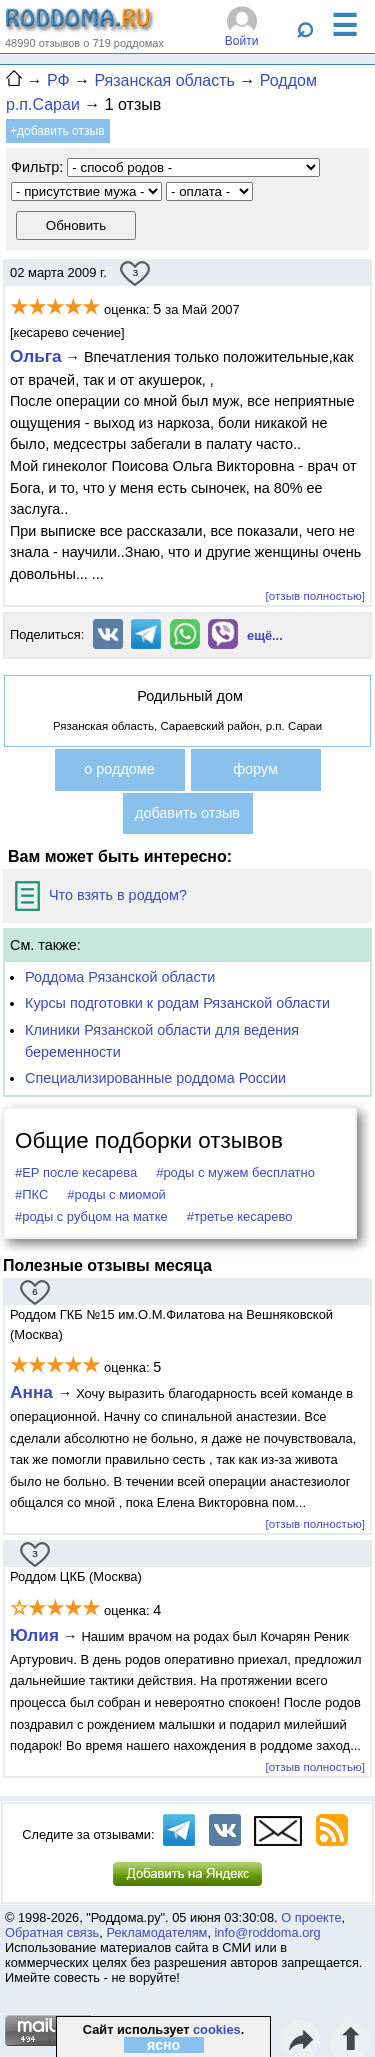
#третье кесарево (240, 1216)
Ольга (36, 356)
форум (255, 769)
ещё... (265, 635)
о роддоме (119, 769)
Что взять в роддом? (101, 895)
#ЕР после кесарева (76, 1172)
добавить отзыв (187, 813)
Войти (242, 41)
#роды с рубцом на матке (91, 1216)
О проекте (311, 1917)
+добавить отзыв (57, 131)
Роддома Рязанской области (120, 977)
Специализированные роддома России (155, 1078)
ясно (163, 2045)
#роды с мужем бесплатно (235, 1172)
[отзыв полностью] (315, 595)
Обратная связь (52, 1932)
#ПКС (31, 1194)
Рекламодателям (156, 1932)
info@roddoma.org (268, 1932)
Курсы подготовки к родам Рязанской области (177, 1003)
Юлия (34, 1635)
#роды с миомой (116, 1194)
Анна (34, 1392)
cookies (217, 2029)
